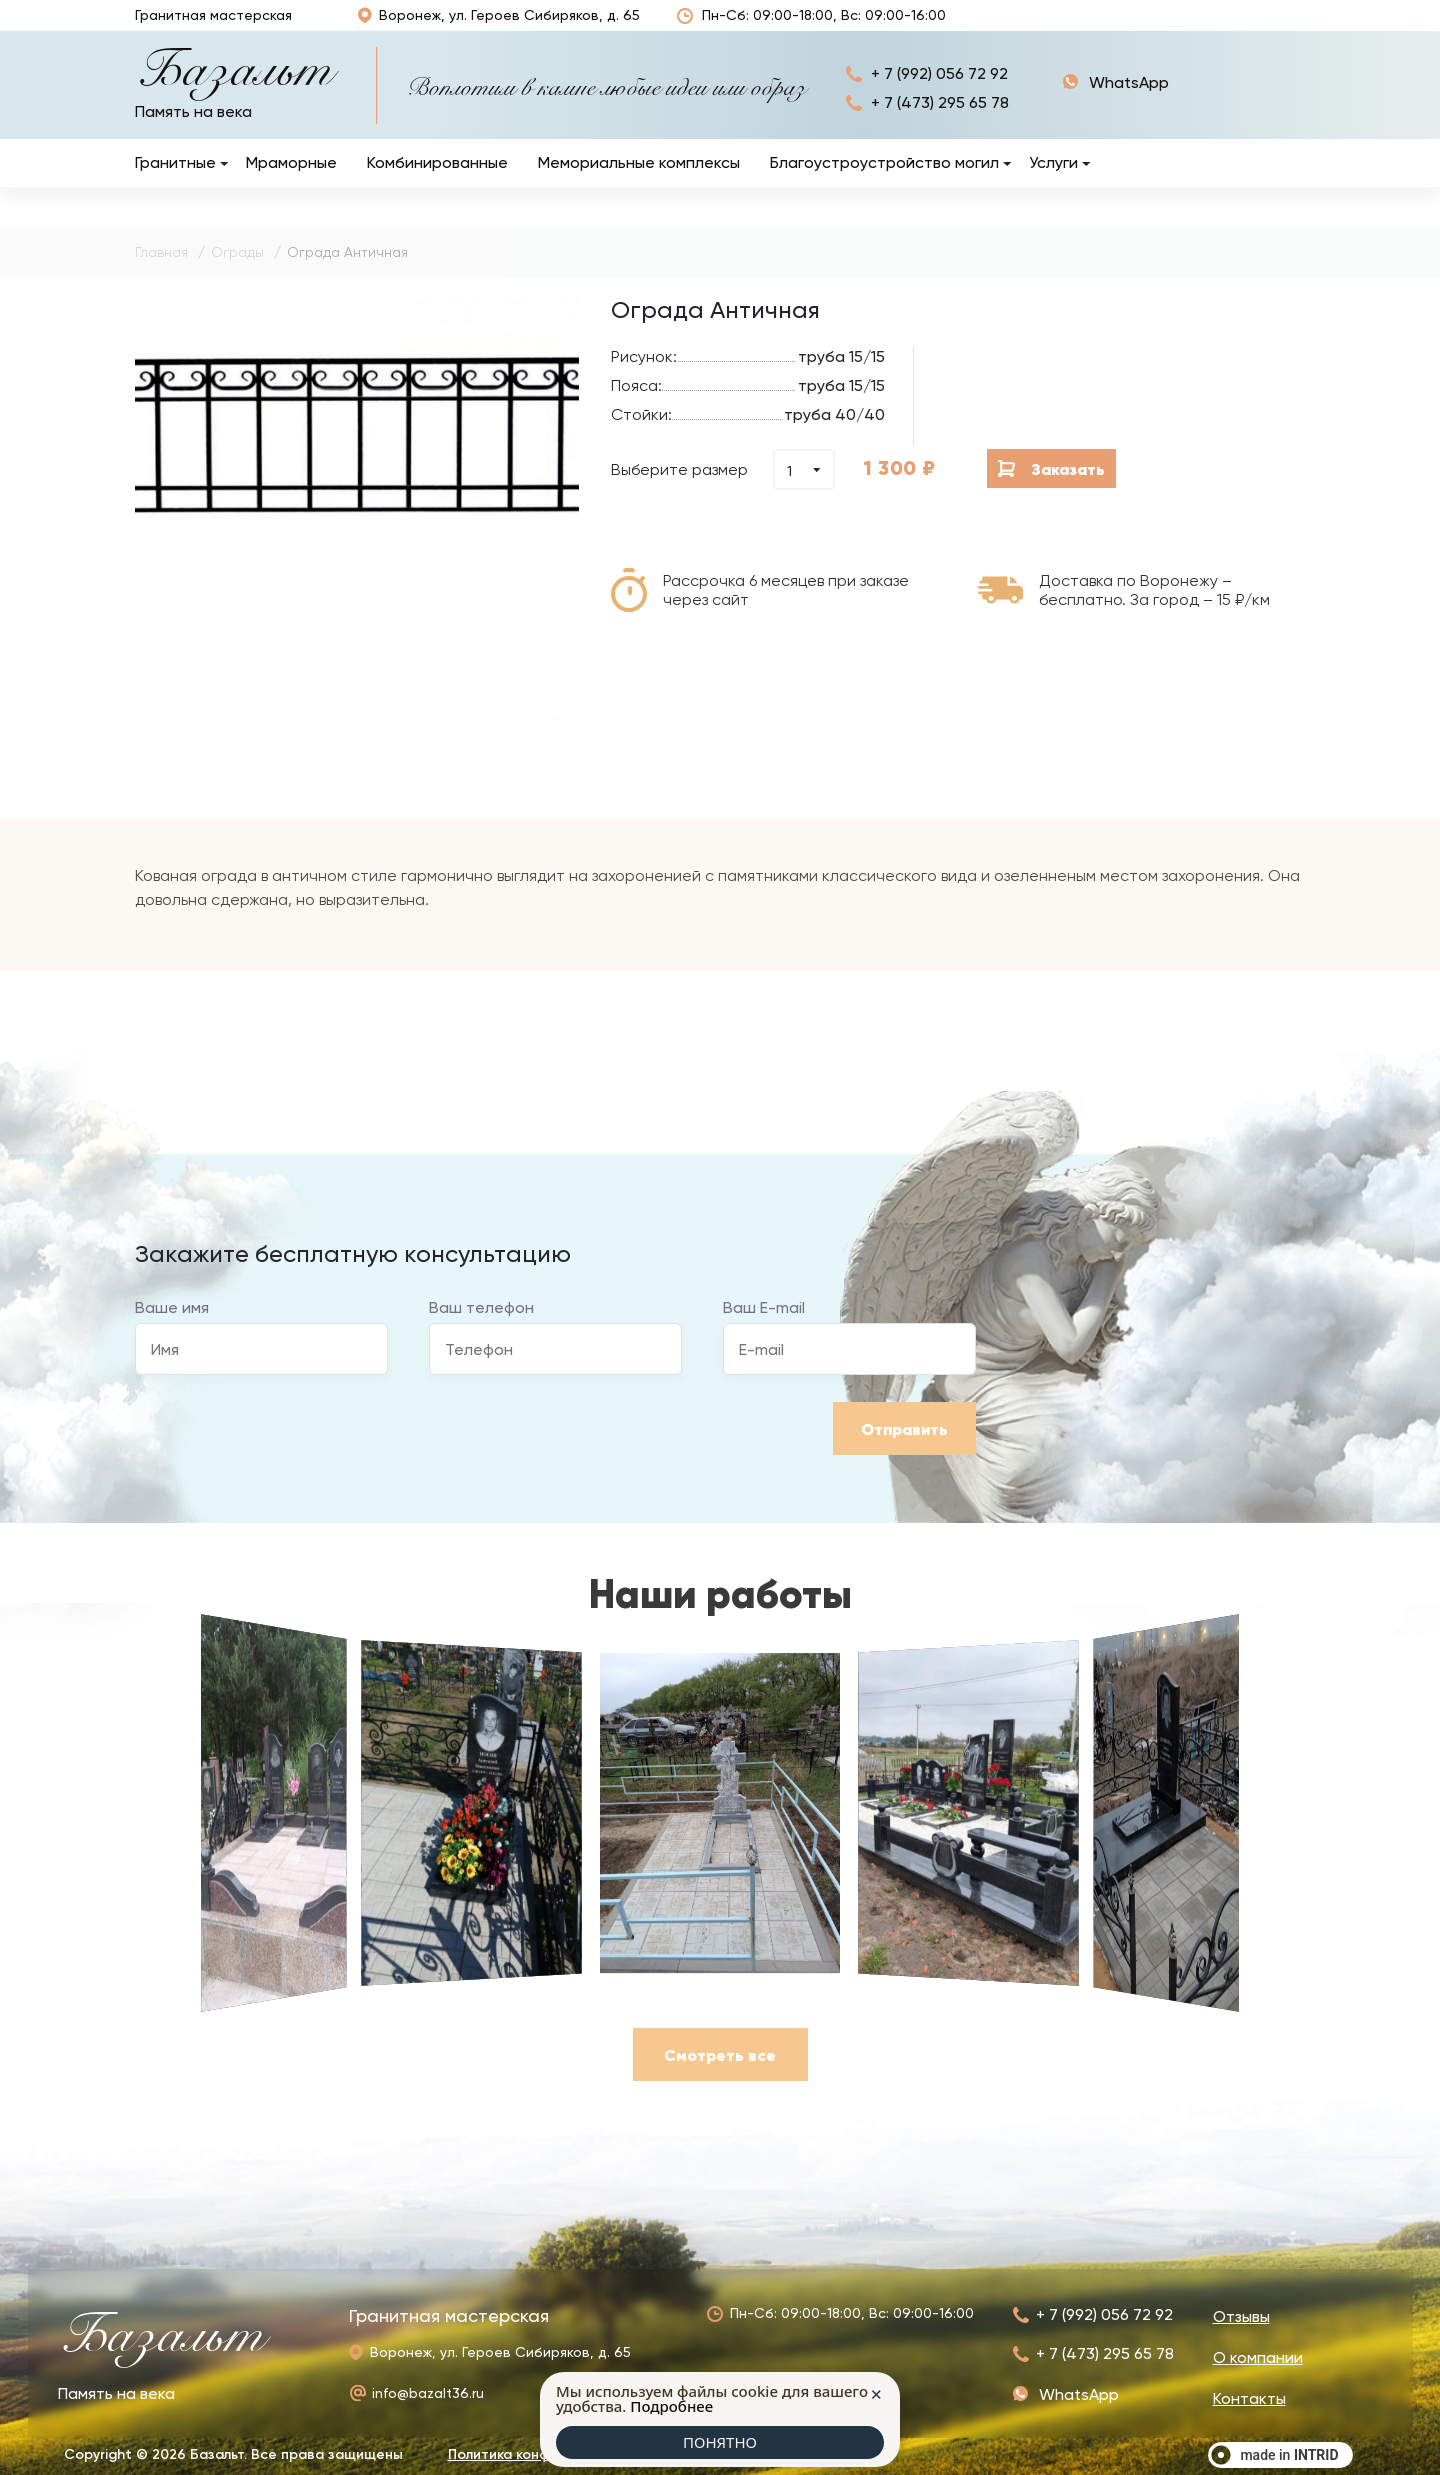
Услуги (1053, 183)
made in (1289, 2455)
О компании (1165, 26)
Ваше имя (172, 1328)
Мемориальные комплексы (639, 183)
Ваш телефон (481, 1328)
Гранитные (175, 183)
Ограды (237, 273)
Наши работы (1039, 26)
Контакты (1268, 26)
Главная (161, 273)
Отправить (904, 1450)
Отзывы (966, 26)
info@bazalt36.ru (428, 2393)
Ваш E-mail (764, 1328)
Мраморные (291, 183)
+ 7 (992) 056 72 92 (939, 94)
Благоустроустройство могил (884, 183)
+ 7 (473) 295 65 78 (940, 123)
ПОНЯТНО (720, 2442)
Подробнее (671, 2406)
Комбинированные (437, 183)
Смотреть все (720, 2076)
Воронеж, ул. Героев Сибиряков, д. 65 (497, 25)
